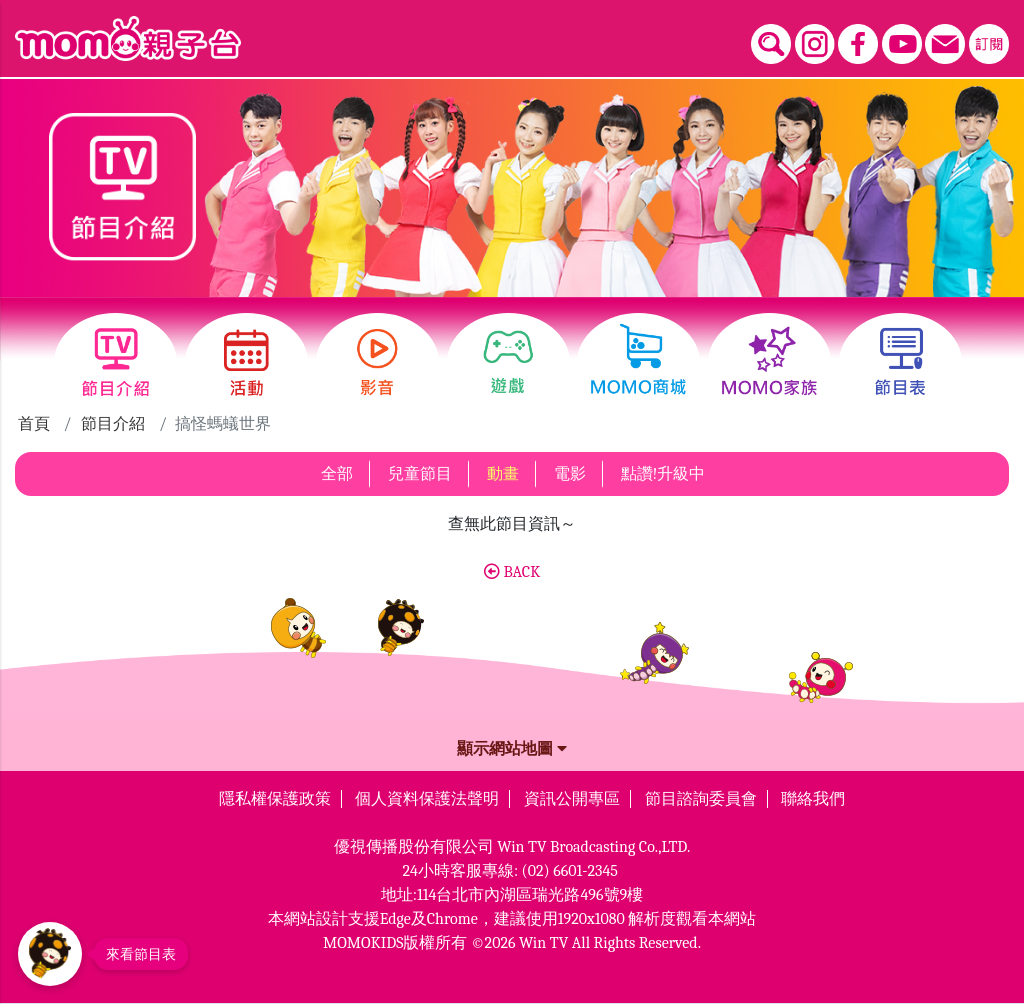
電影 (570, 474)
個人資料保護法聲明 (427, 799)
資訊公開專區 (572, 799)
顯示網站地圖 (512, 749)
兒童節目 (420, 474)
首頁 (34, 424)
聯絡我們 (813, 799)
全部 (337, 474)
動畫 (503, 474)
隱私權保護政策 (275, 799)
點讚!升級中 (663, 474)
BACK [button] (512, 572)
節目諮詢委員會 (701, 799)
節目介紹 (113, 424)
